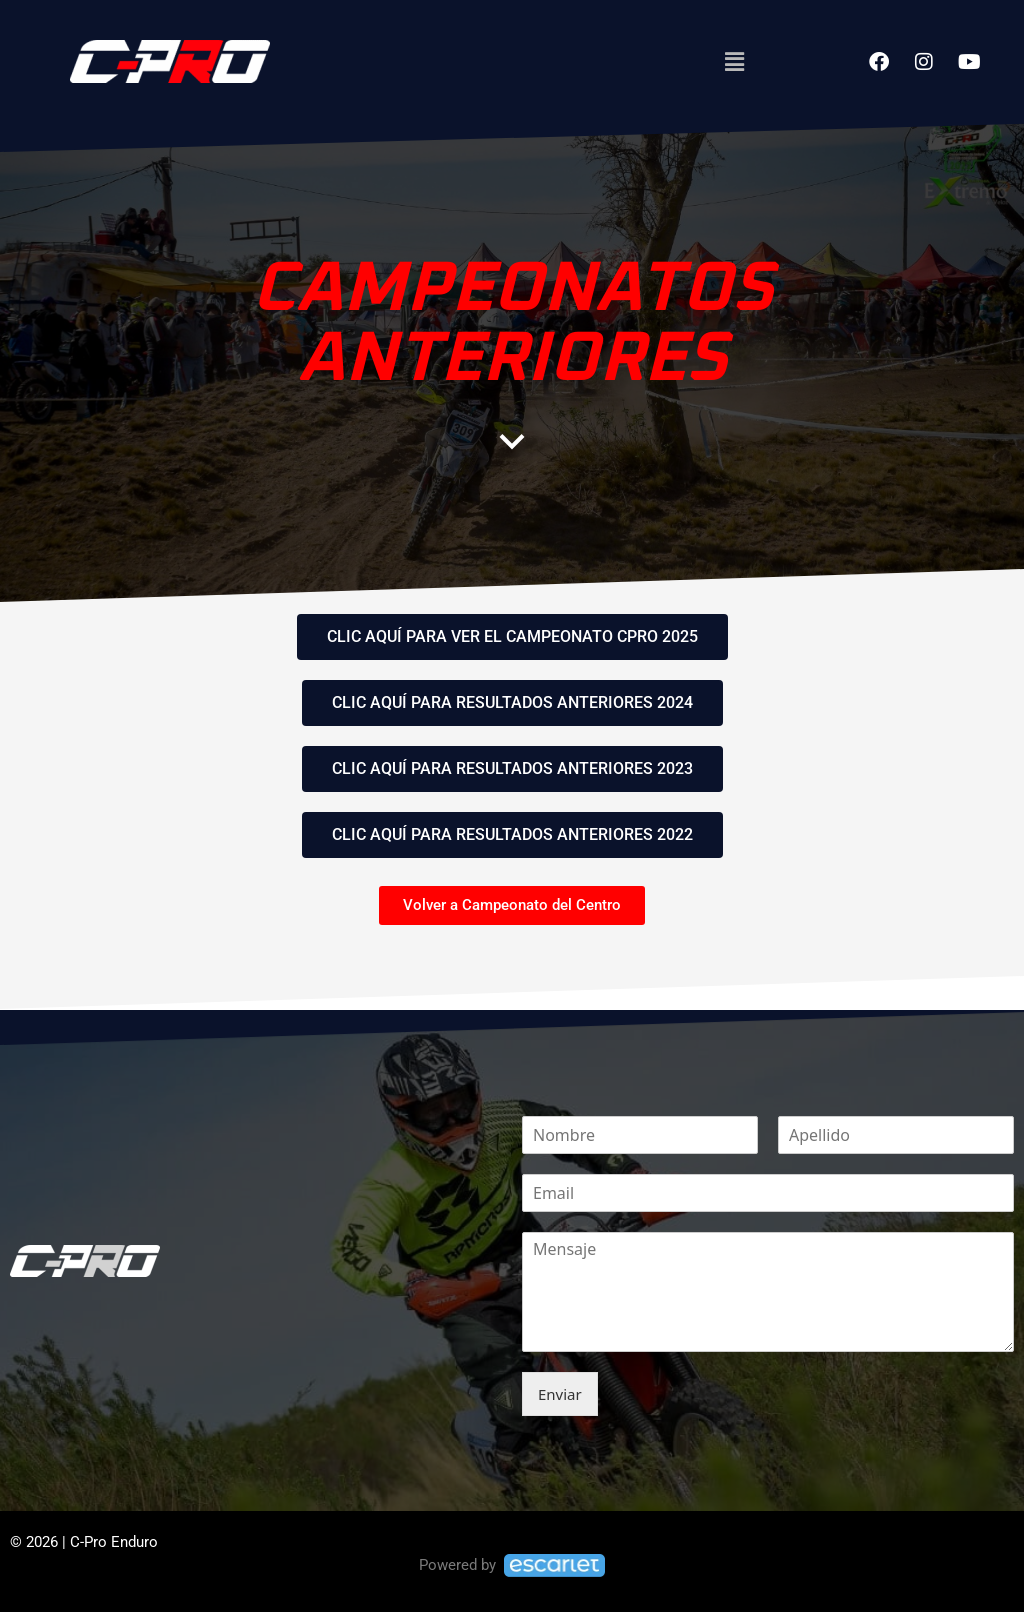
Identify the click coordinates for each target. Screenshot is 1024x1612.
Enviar (560, 1394)
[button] (734, 61)
